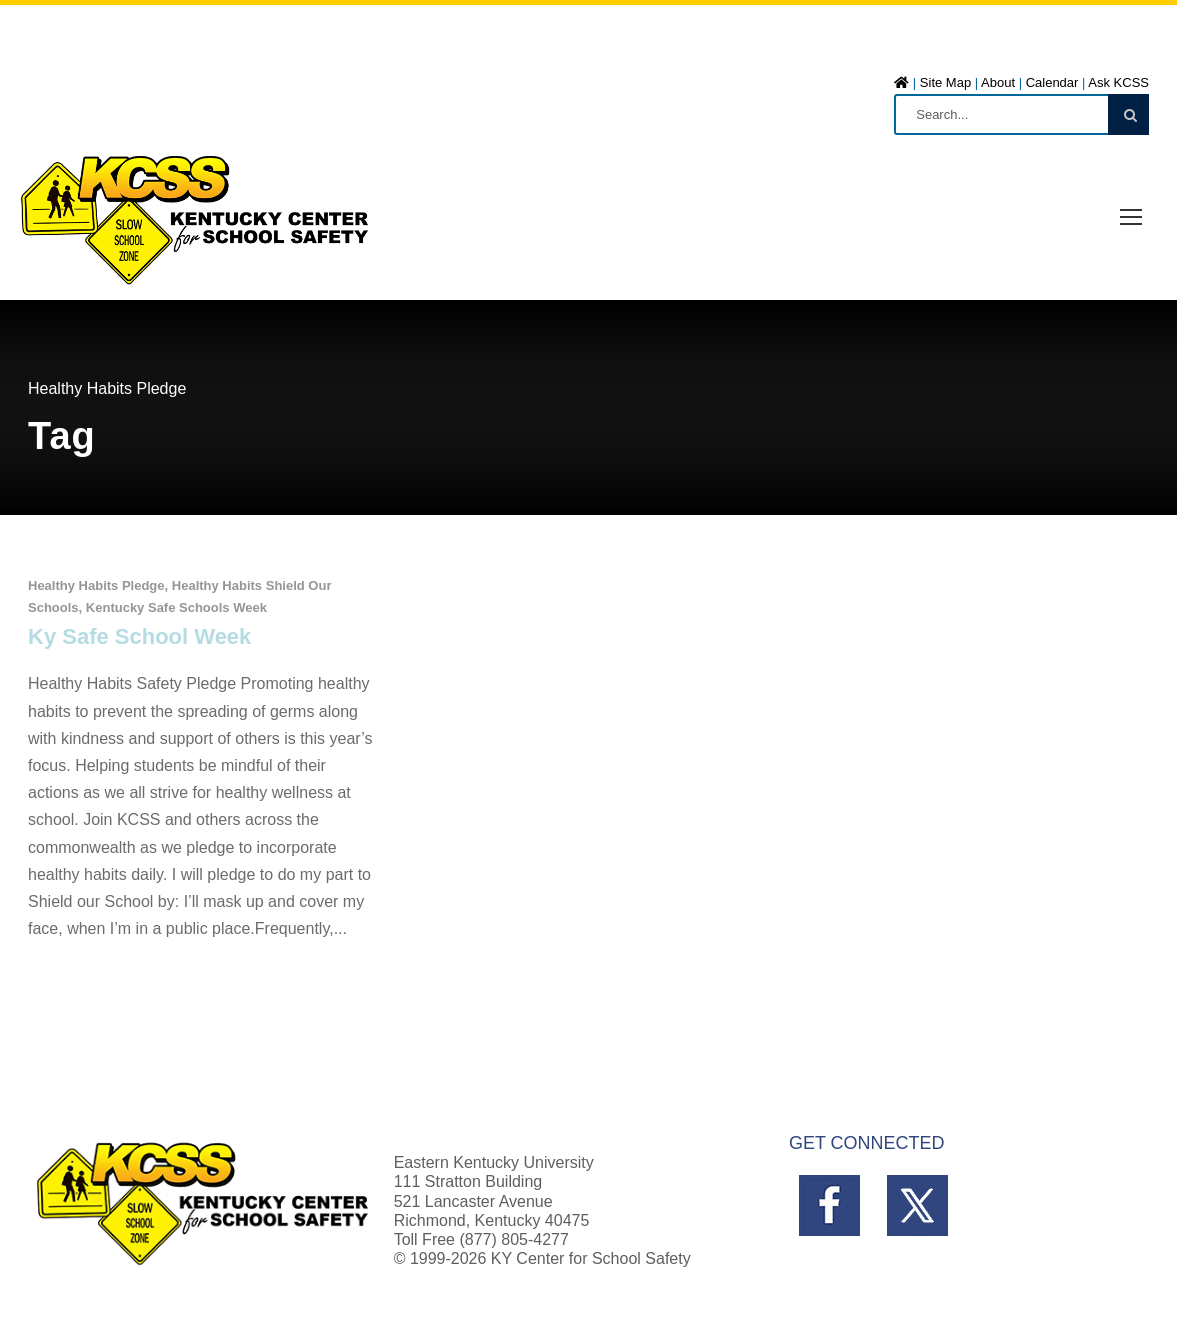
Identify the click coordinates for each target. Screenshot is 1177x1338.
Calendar (1052, 82)
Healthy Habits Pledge (96, 585)
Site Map (945, 82)
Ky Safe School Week (139, 636)
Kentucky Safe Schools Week (176, 607)
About (998, 82)
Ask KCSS (1118, 82)
